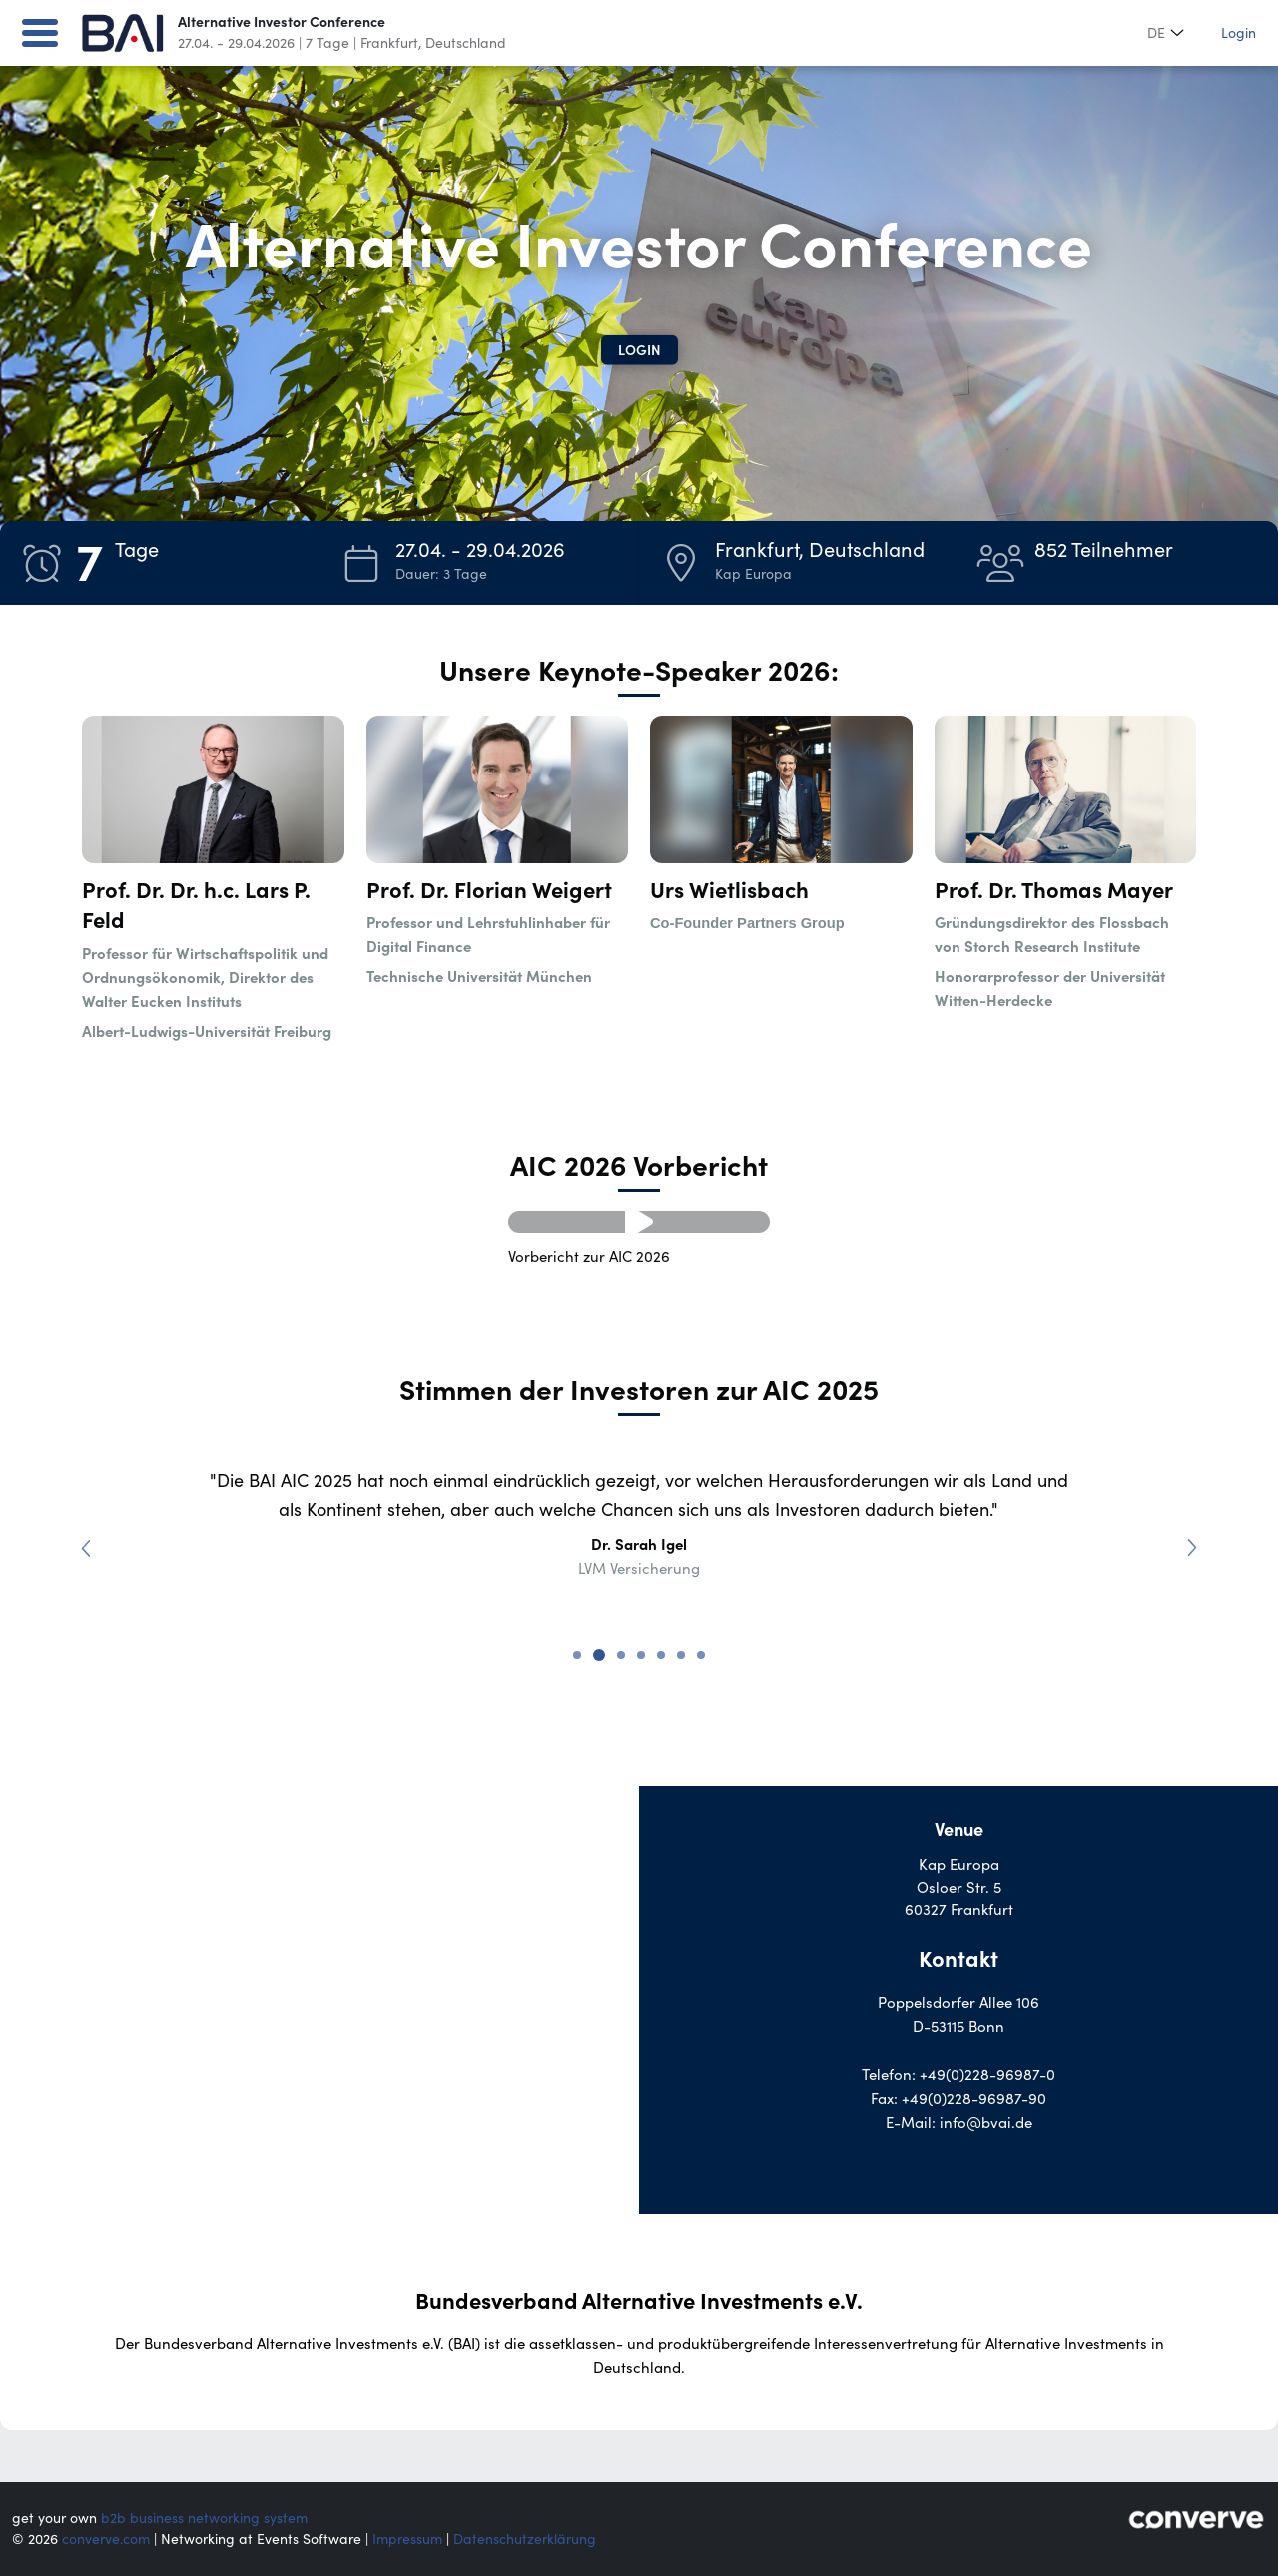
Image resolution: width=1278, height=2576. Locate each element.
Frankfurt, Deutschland (433, 43)
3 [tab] (621, 1655)
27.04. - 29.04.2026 (236, 43)
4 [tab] (641, 1655)
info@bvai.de (986, 2122)
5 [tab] (661, 1655)
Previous (92, 1542)
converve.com (106, 2539)
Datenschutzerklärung (524, 2539)
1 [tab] (577, 1655)
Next (1186, 1542)
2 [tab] (599, 1655)
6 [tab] (681, 1655)
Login (1238, 33)
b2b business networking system (204, 2518)
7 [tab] (701, 1655)
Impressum (407, 2539)
